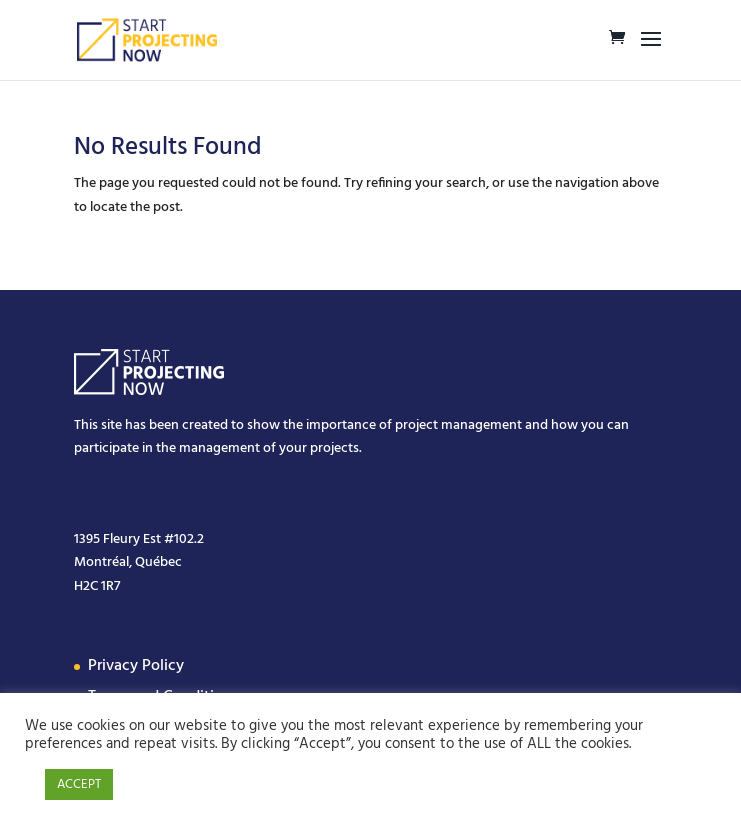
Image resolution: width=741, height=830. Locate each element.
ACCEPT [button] (79, 784)
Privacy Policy (136, 666)
